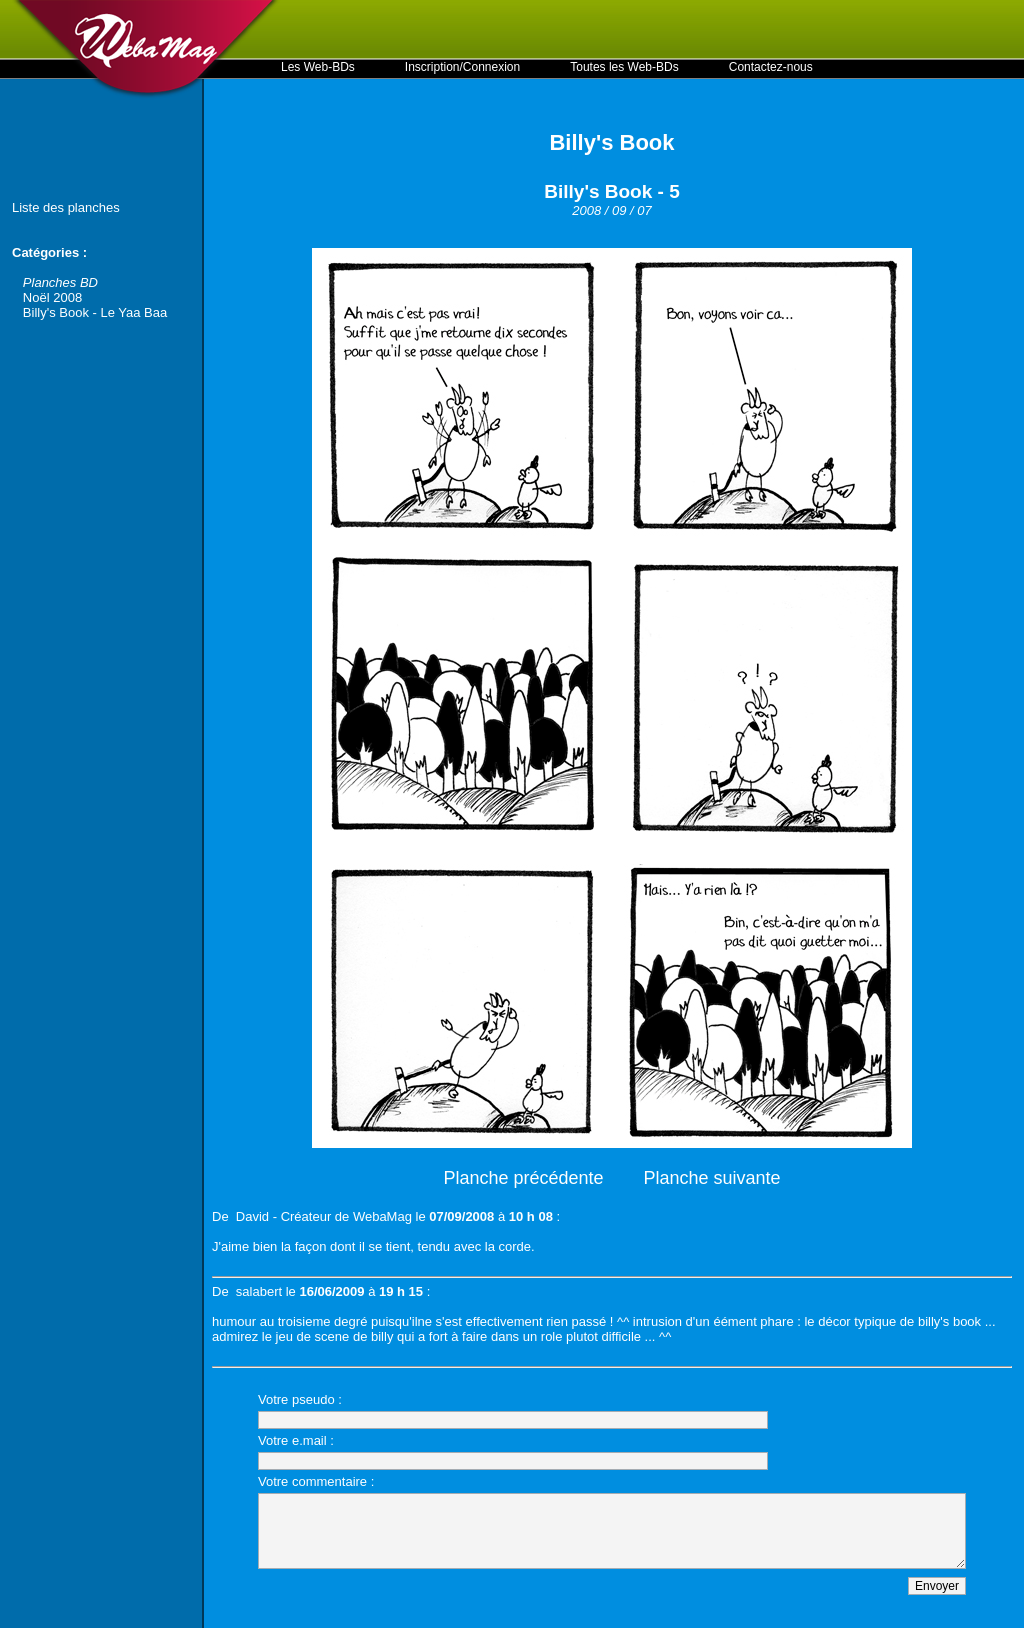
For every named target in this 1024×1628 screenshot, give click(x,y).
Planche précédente (523, 1178)
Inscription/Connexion (462, 67)
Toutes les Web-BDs (624, 67)
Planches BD (60, 282)
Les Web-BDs (318, 67)
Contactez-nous (771, 67)
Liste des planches (66, 207)
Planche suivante (712, 1178)
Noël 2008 (52, 297)
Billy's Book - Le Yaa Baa (95, 312)
